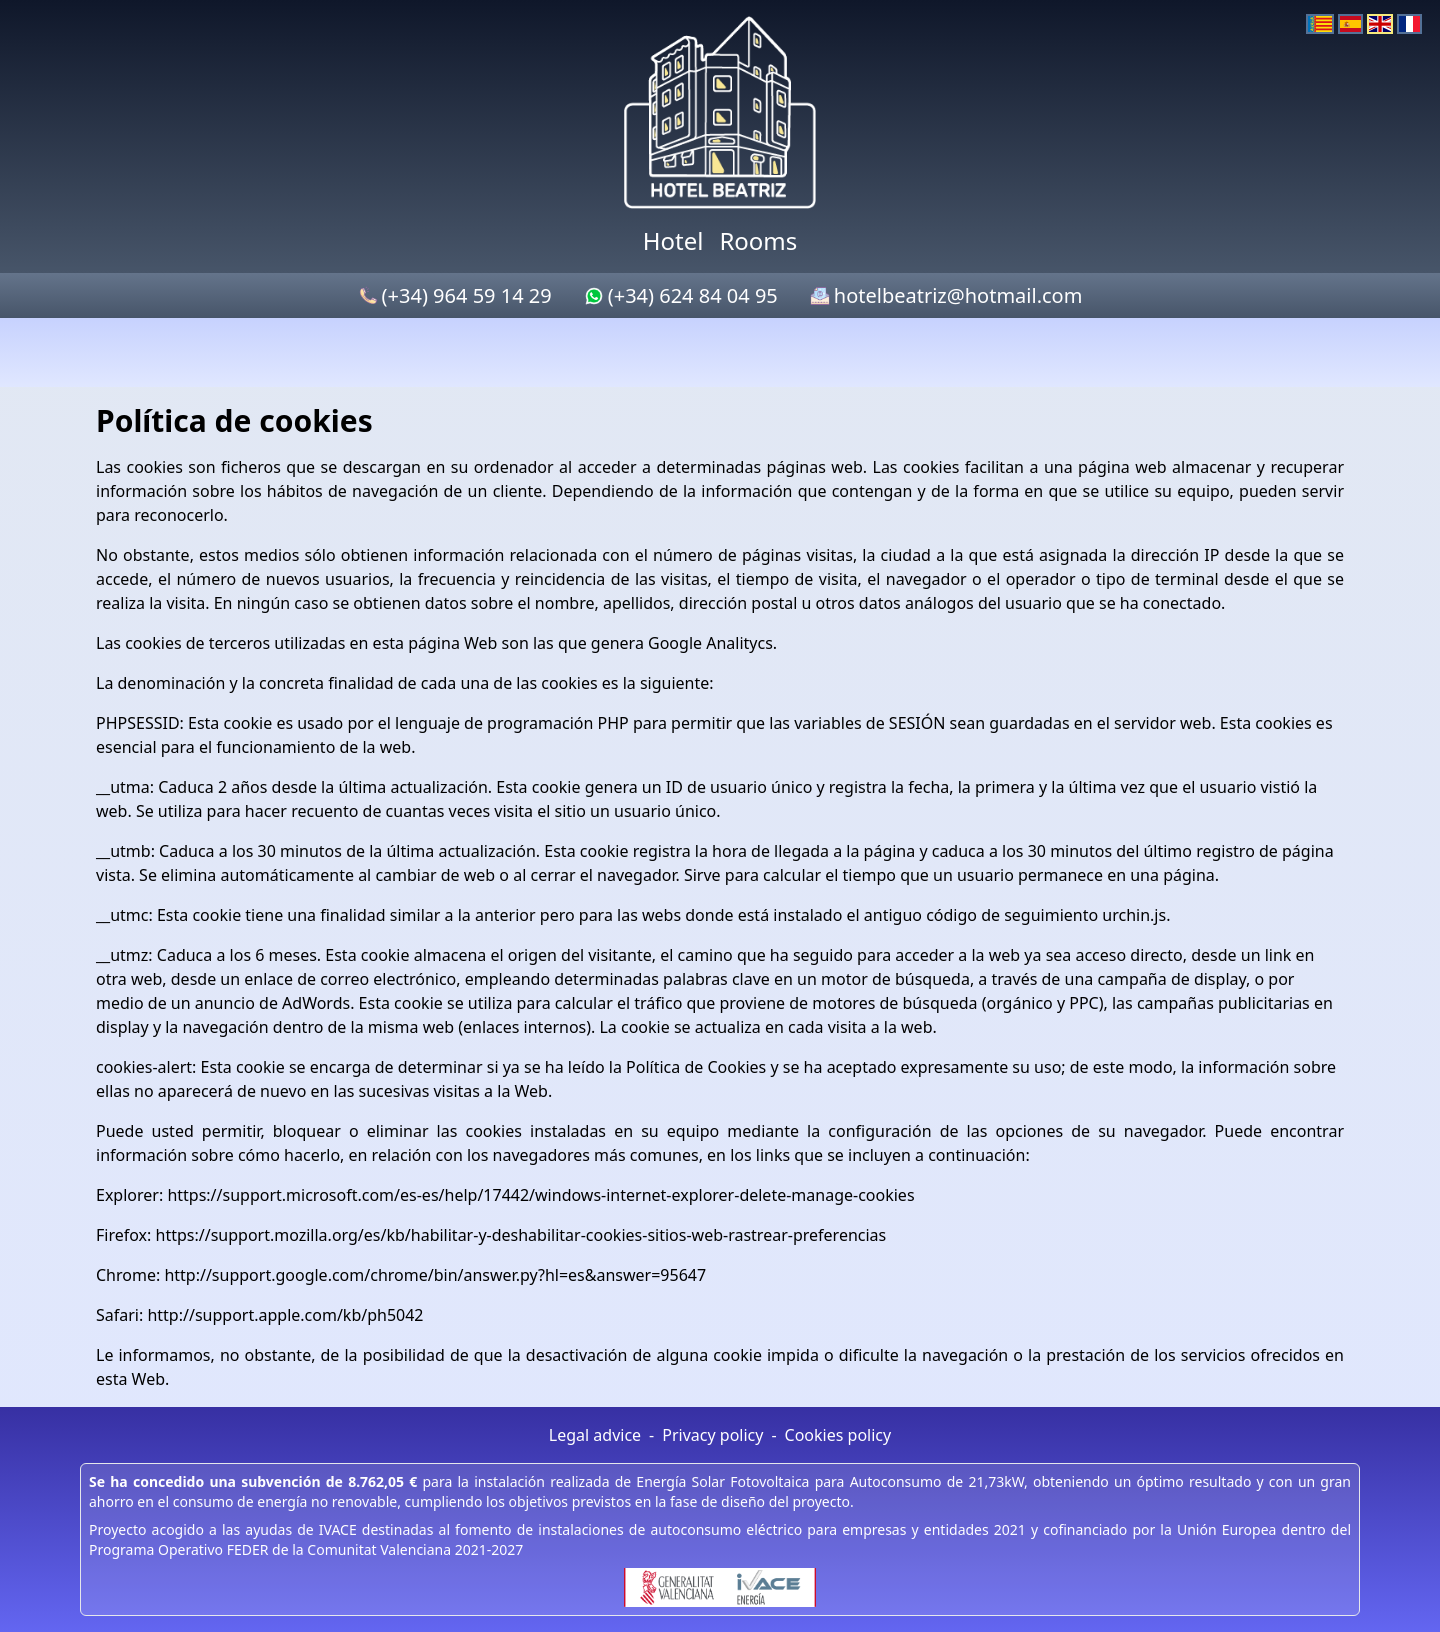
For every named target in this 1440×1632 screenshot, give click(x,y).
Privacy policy (712, 1435)
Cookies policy (838, 1435)
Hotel (673, 241)
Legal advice (595, 1435)
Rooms (758, 241)
